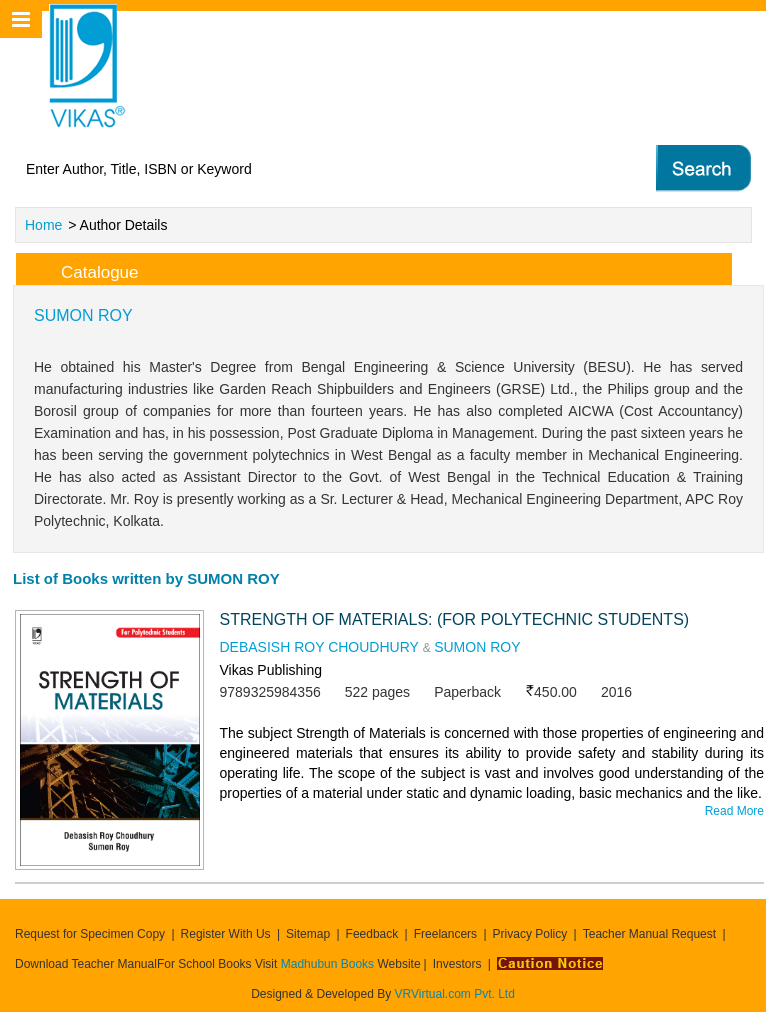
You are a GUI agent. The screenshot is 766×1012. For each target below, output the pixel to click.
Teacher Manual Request (649, 934)
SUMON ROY (477, 647)
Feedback (372, 934)
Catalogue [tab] (84, 269)
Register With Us (226, 934)
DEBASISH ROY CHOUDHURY (318, 647)
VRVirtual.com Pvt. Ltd (455, 994)
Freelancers (445, 934)
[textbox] (298, 169)
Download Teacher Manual (86, 964)
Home (43, 225)
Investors (457, 964)
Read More (734, 811)
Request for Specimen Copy (90, 934)
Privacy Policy (530, 934)
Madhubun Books (329, 964)
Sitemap (308, 934)
